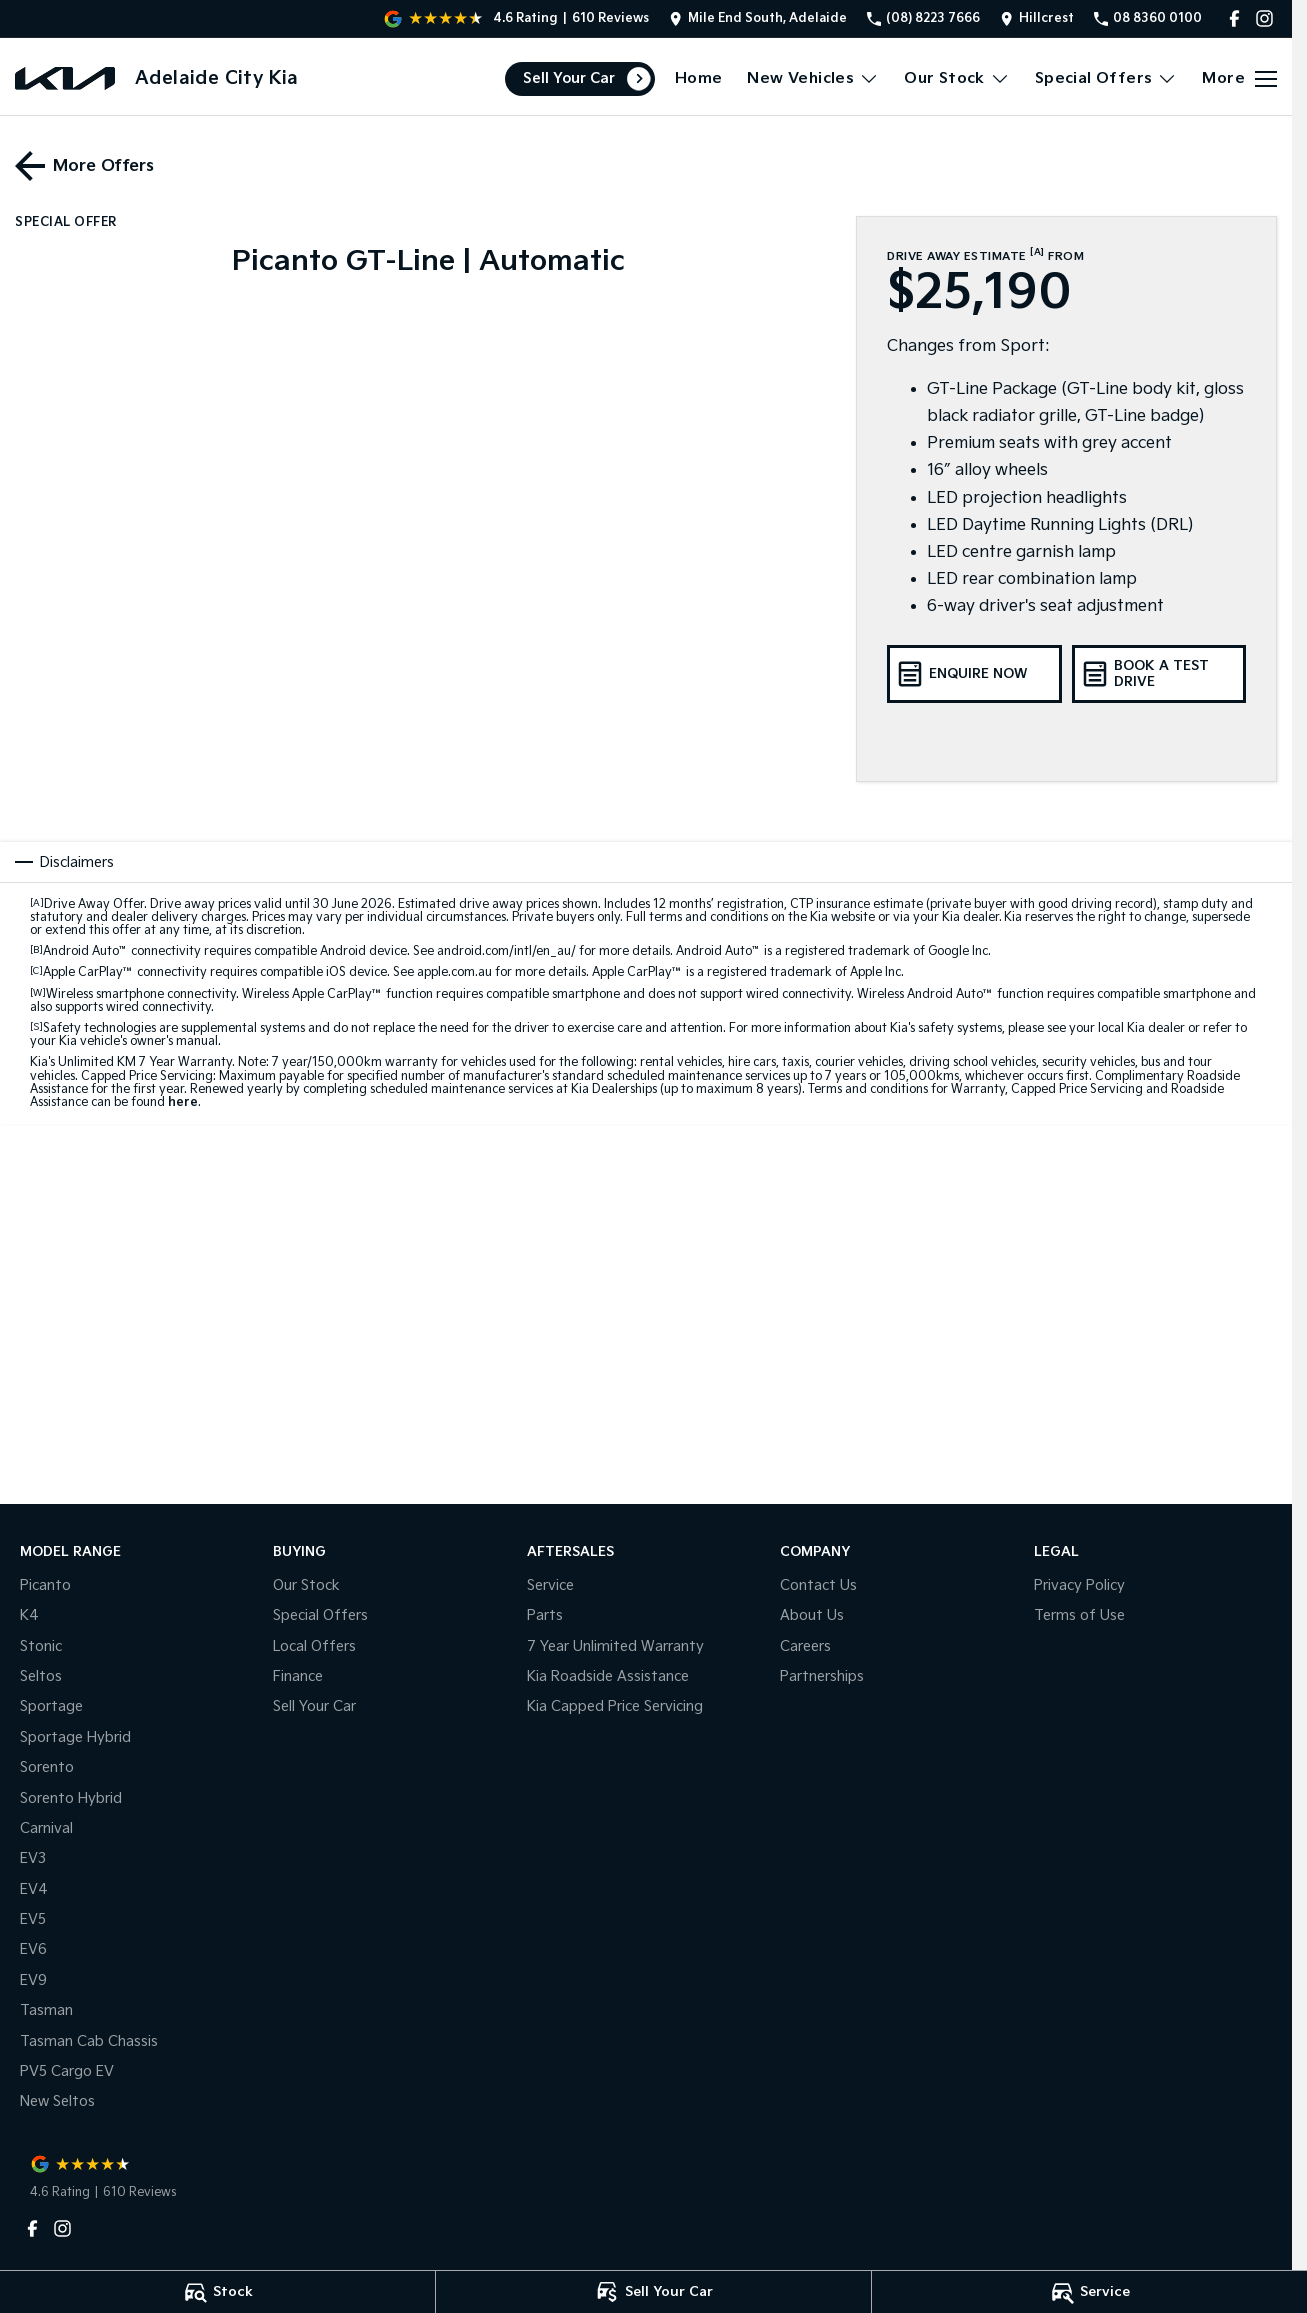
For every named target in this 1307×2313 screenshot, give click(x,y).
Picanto (45, 1585)
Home (699, 78)
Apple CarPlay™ (88, 972)
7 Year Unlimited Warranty (615, 1646)
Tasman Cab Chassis (89, 2041)
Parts (545, 1615)
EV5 (33, 1919)
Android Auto (85, 951)
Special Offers (320, 1615)
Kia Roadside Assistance (608, 1676)
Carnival (46, 1828)
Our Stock (306, 1585)
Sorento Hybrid (71, 1798)
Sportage (51, 1706)
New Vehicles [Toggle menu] (813, 78)
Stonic (41, 1646)
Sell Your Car (569, 78)
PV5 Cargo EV (67, 2071)
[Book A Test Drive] (1159, 674)
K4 (29, 1615)
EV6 (33, 1949)
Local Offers (314, 1646)
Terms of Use (1079, 1615)
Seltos (41, 1676)
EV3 (33, 1858)
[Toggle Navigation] (1239, 79)
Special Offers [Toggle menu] (1106, 78)
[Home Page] (65, 78)
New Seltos (57, 2101)
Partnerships (822, 1676)
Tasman (46, 2010)
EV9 (33, 1980)
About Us (812, 1615)
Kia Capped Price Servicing (615, 1706)
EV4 (34, 1889)
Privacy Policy (1079, 1585)
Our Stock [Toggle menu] (957, 78)
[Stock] (217, 2292)
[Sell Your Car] (653, 2292)
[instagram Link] (1264, 18)
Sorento (47, 1767)
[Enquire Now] (974, 674)
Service (550, 1585)
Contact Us (818, 1585)
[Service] (1089, 2292)
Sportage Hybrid (75, 1737)
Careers (805, 1646)
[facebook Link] (1234, 18)
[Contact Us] (758, 18)
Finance (298, 1676)
